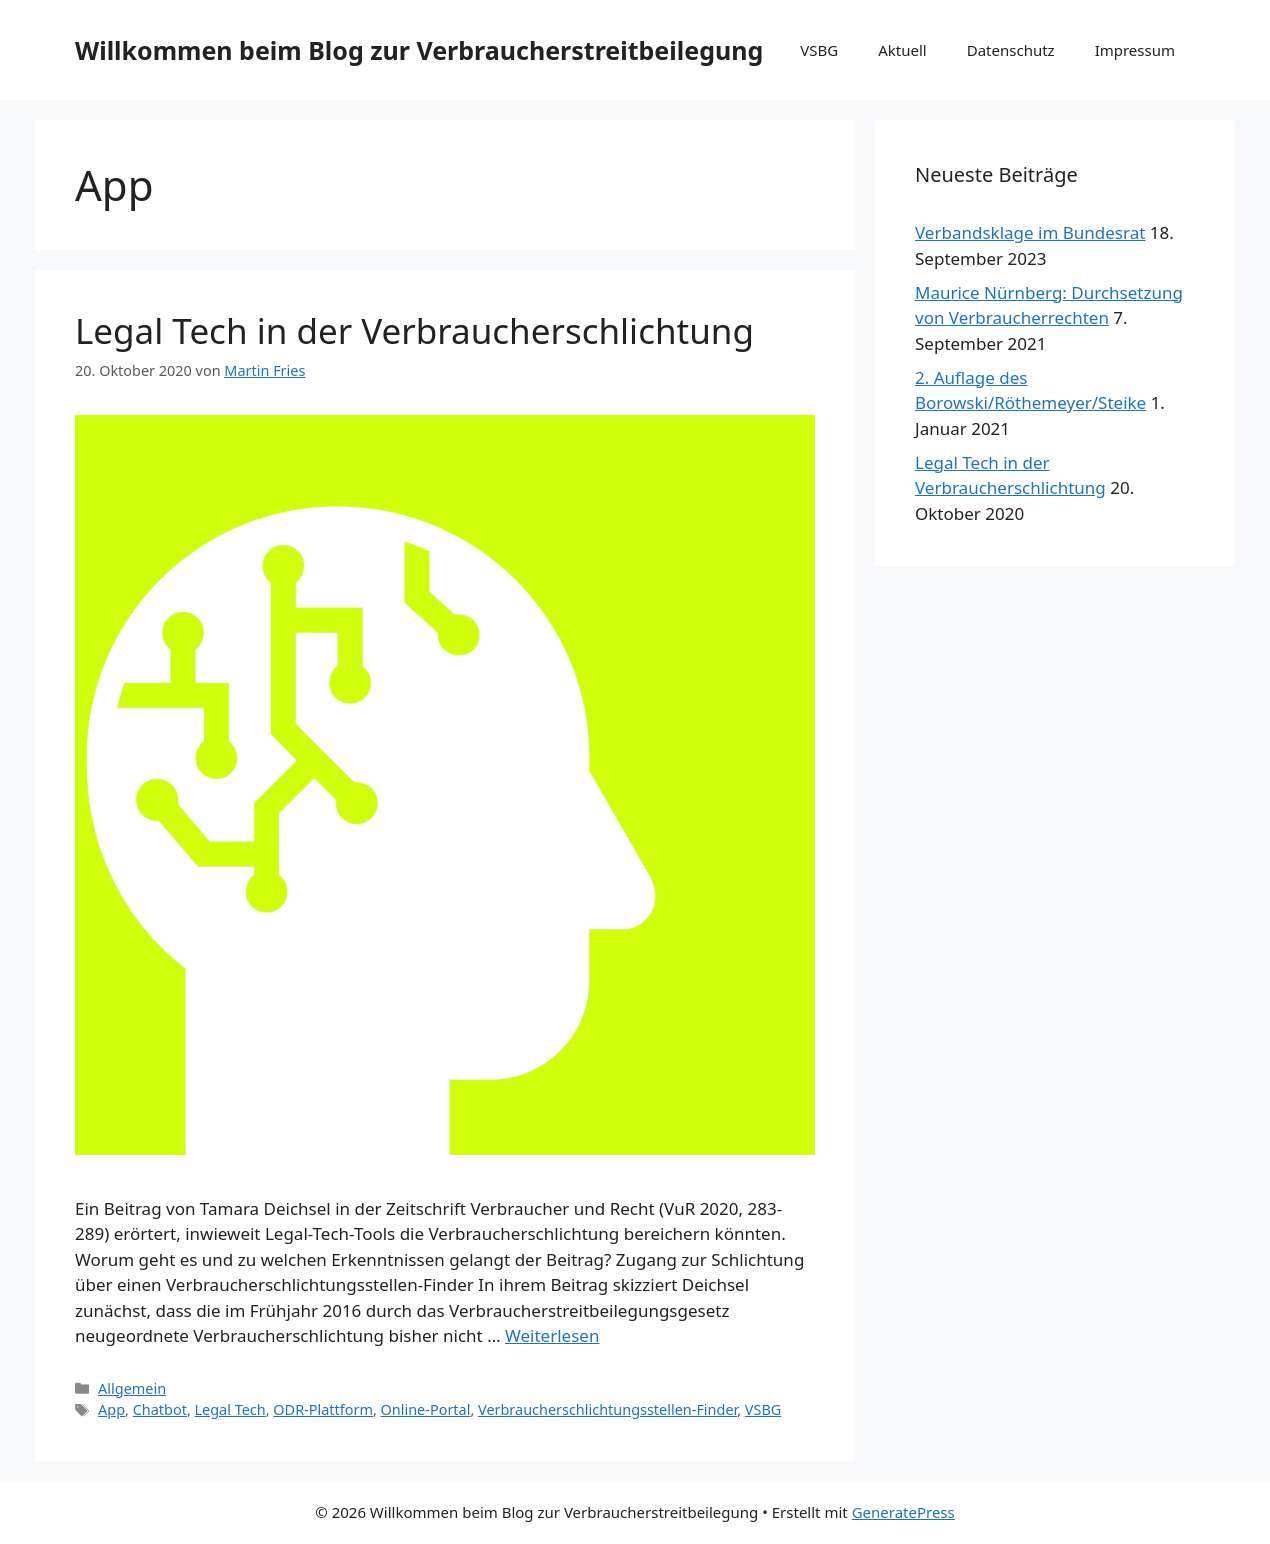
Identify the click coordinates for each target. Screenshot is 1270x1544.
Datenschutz (1011, 50)
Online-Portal (426, 1409)
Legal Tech (230, 1409)
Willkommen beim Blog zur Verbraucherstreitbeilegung (419, 50)
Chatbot (160, 1409)
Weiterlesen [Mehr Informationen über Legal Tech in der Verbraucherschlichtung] (552, 1335)
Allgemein (132, 1388)
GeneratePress (903, 1512)
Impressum (1135, 50)
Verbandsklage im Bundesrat (1030, 232)
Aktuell (902, 50)
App (111, 1409)
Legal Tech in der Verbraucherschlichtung (414, 330)
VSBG (819, 50)
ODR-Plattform (323, 1409)
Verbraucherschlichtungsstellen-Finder (607, 1409)
